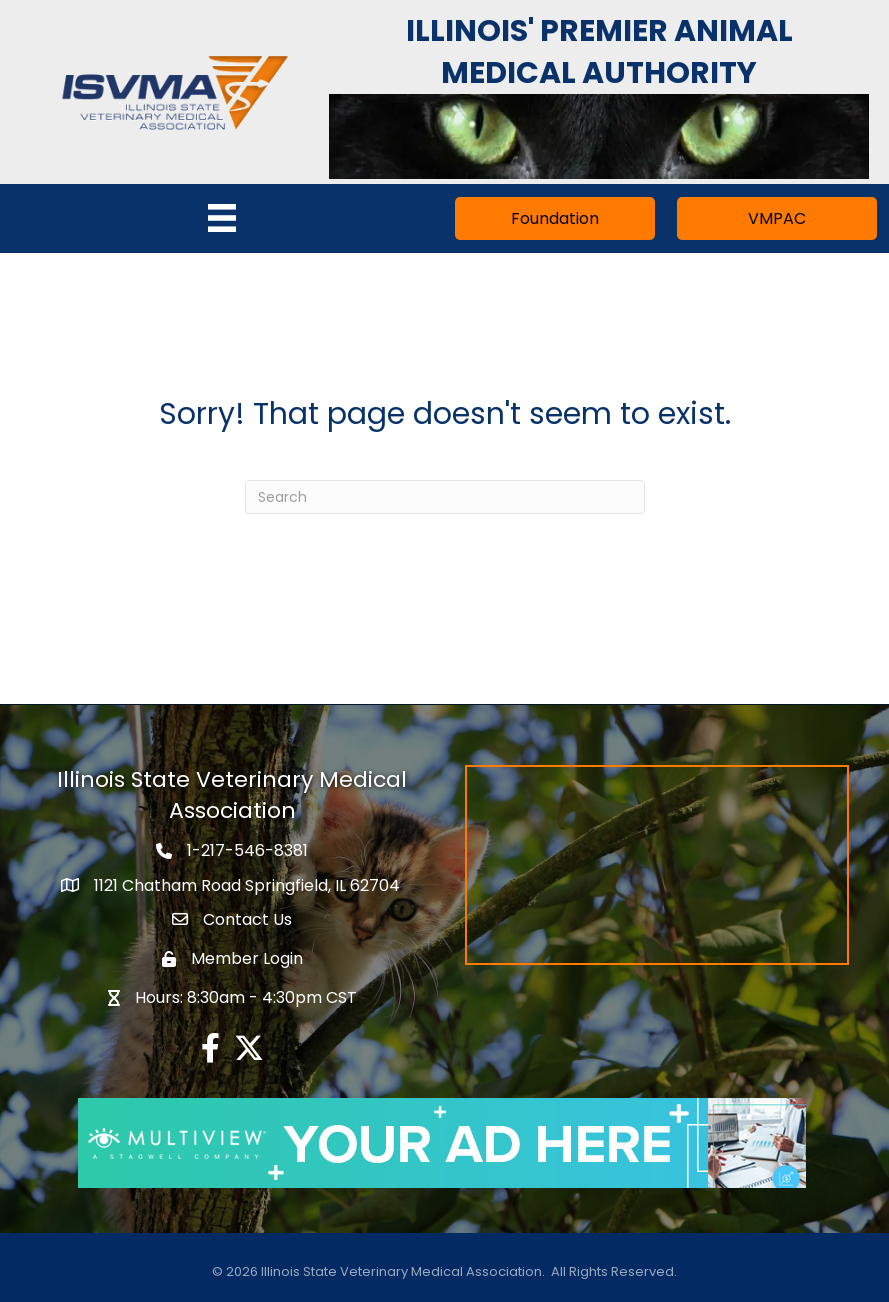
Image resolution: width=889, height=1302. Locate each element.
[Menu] (222, 218)
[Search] (445, 497)
